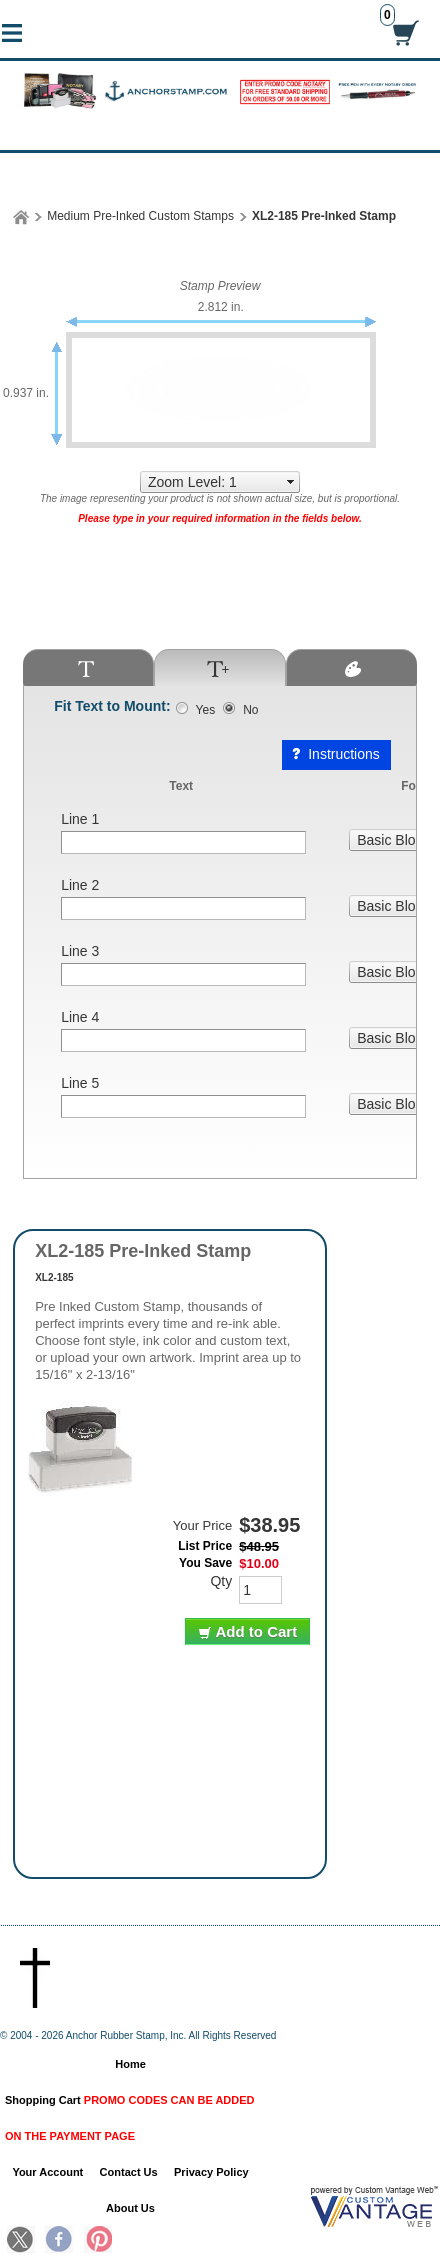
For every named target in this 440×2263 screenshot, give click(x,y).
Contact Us (129, 2172)
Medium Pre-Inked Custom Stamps (140, 216)
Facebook (59, 2241)
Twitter (21, 2241)
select (291, 482)
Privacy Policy (211, 2172)
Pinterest (98, 2241)
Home (130, 2064)
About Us (130, 2208)
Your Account (47, 2172)
